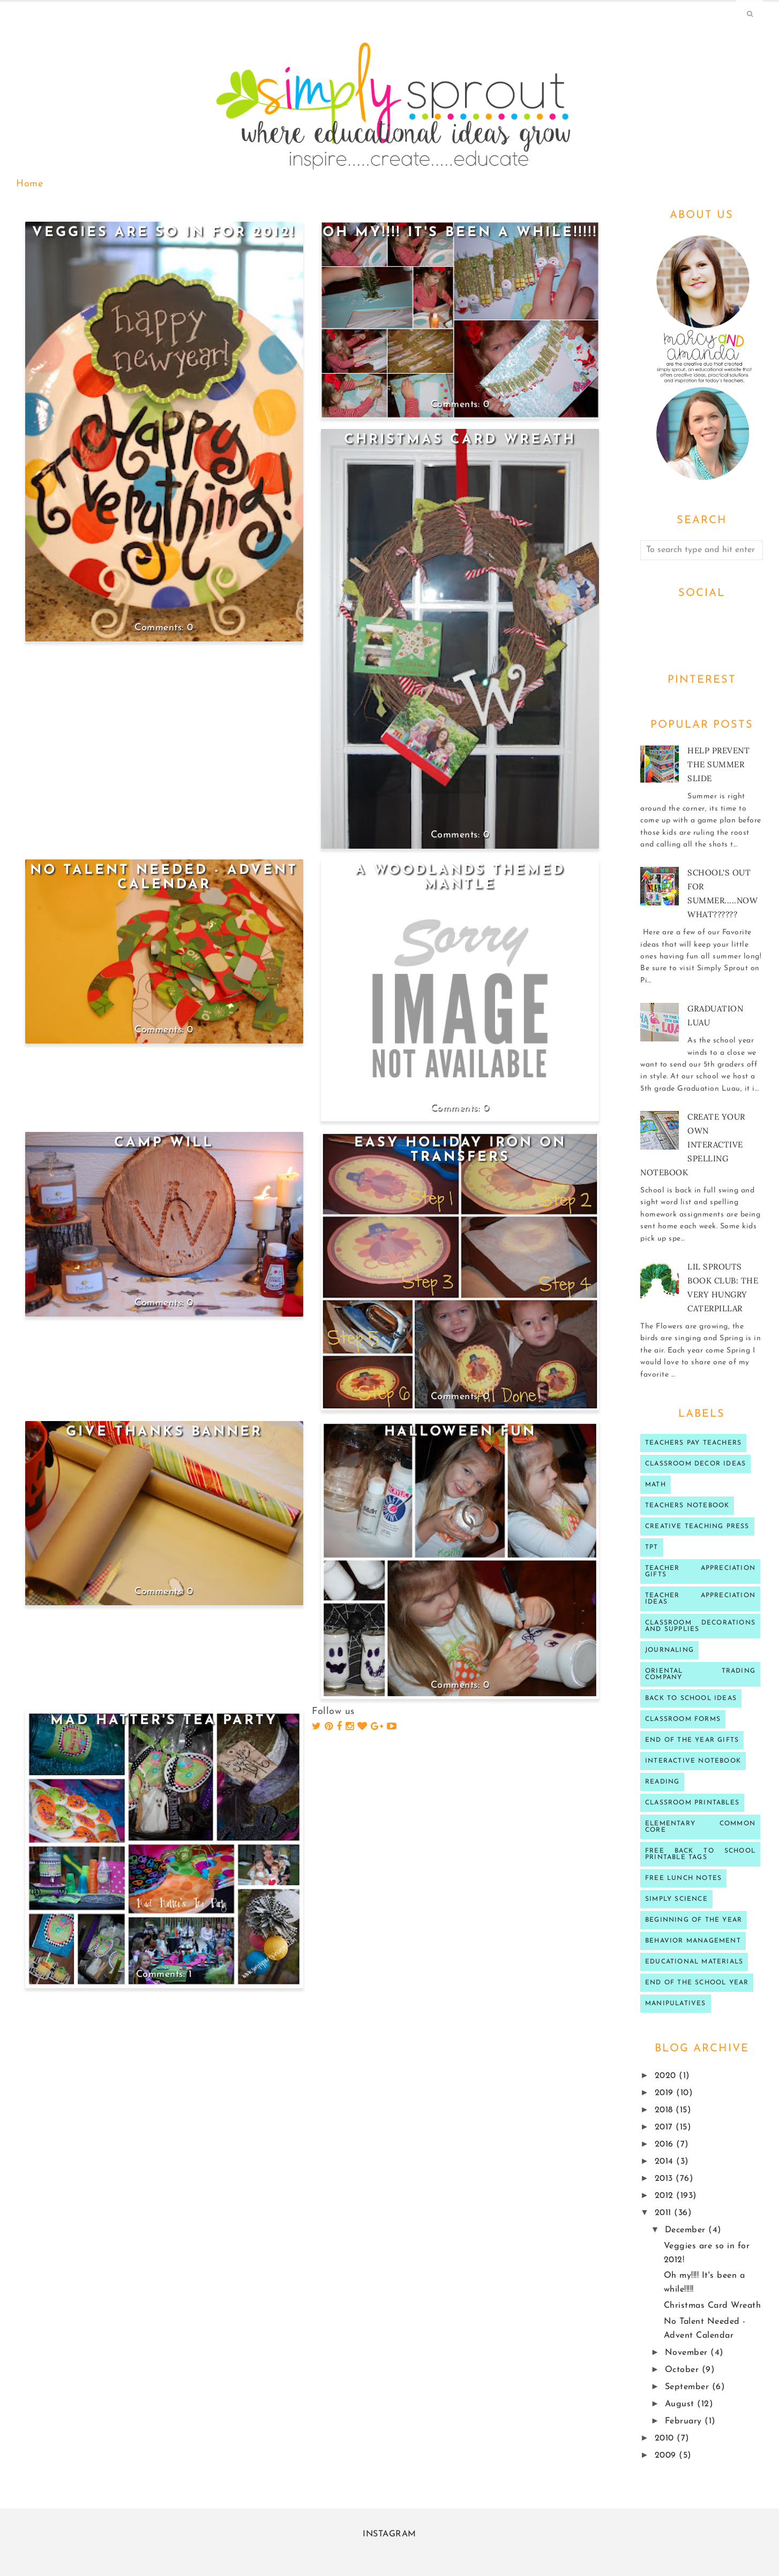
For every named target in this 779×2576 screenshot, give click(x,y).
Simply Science (676, 1899)
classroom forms (683, 1719)
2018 (665, 2110)
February (685, 2421)
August (681, 2404)
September (688, 2387)
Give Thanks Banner (164, 1432)
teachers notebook (687, 1505)
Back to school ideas (691, 1698)
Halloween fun (460, 1432)
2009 (667, 2455)
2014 (666, 2161)
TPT (651, 1547)
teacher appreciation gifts (700, 1571)
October (683, 2370)
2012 (666, 2196)
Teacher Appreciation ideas (700, 1598)
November (688, 2352)
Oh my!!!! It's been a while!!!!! (460, 232)
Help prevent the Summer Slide (718, 764)
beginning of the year (693, 1920)
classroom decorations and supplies (700, 1626)
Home (29, 184)
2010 (666, 2438)
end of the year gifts (692, 1740)
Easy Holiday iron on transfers (460, 1150)
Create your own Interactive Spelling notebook (692, 1144)
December (687, 2230)
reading (662, 1782)
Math (655, 1485)
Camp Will (164, 1143)
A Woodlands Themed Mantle (460, 878)
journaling (669, 1650)
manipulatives (675, 2003)
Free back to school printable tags (700, 1854)
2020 (667, 2076)
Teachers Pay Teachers (693, 1443)
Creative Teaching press (697, 1526)
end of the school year (696, 1983)
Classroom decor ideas (695, 1464)
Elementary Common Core (700, 1826)
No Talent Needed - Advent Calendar (164, 878)
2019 (666, 2093)
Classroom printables (692, 1803)
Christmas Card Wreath (460, 440)
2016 (666, 2144)
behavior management (693, 1941)
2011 (665, 2213)
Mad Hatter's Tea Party (164, 1720)
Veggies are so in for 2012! (164, 232)
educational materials (694, 1962)
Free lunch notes (683, 1878)
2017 (665, 2127)
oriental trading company (700, 1674)
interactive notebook (693, 1761)
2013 (665, 2178)
